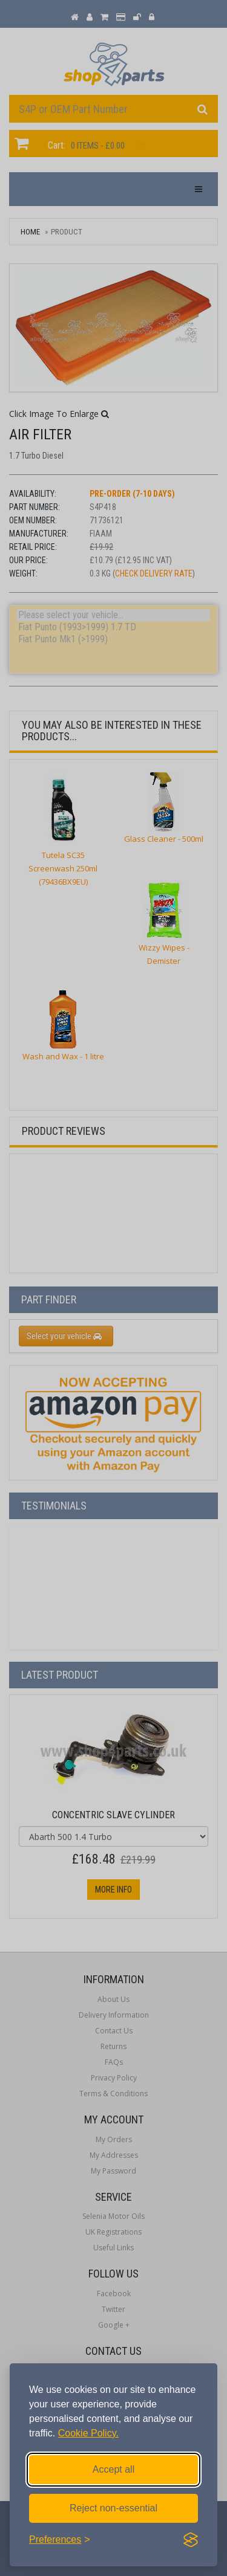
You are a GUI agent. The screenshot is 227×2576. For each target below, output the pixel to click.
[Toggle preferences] (59, 2539)
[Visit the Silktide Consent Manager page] (190, 2539)
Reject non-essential (113, 2508)
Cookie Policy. (88, 2433)
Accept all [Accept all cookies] (113, 2469)
